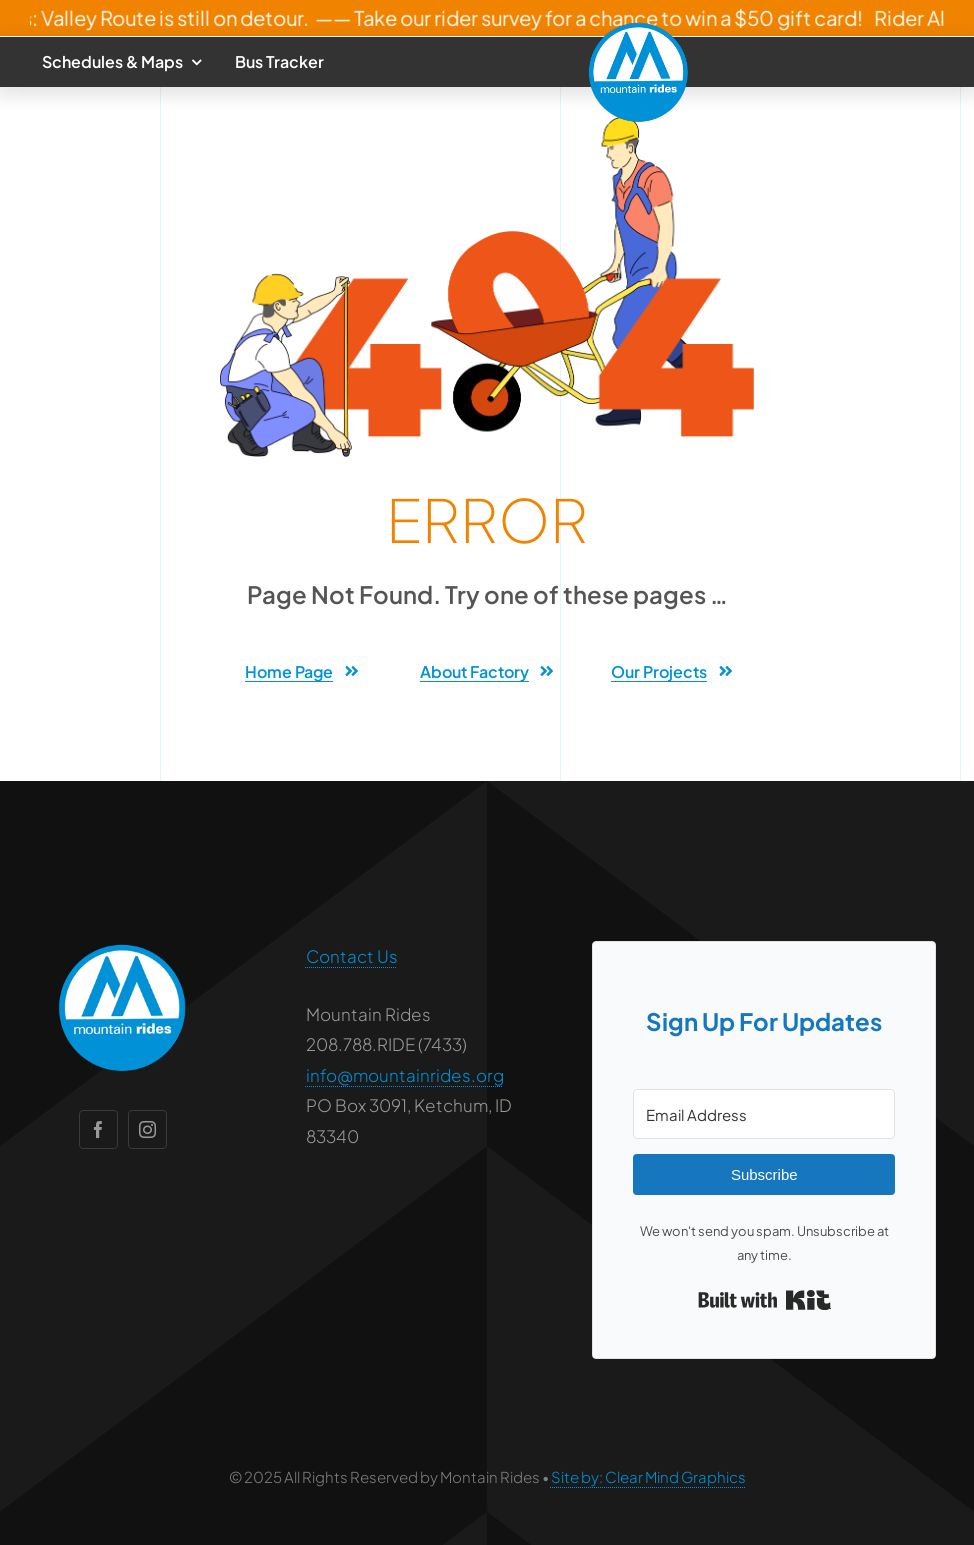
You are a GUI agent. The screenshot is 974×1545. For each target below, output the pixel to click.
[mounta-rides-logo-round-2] (639, 28)
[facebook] (98, 1129)
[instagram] (147, 1129)
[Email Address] (764, 1114)
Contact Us (352, 956)
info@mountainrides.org (405, 1075)
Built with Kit (764, 1300)
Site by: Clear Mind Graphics (648, 1476)
